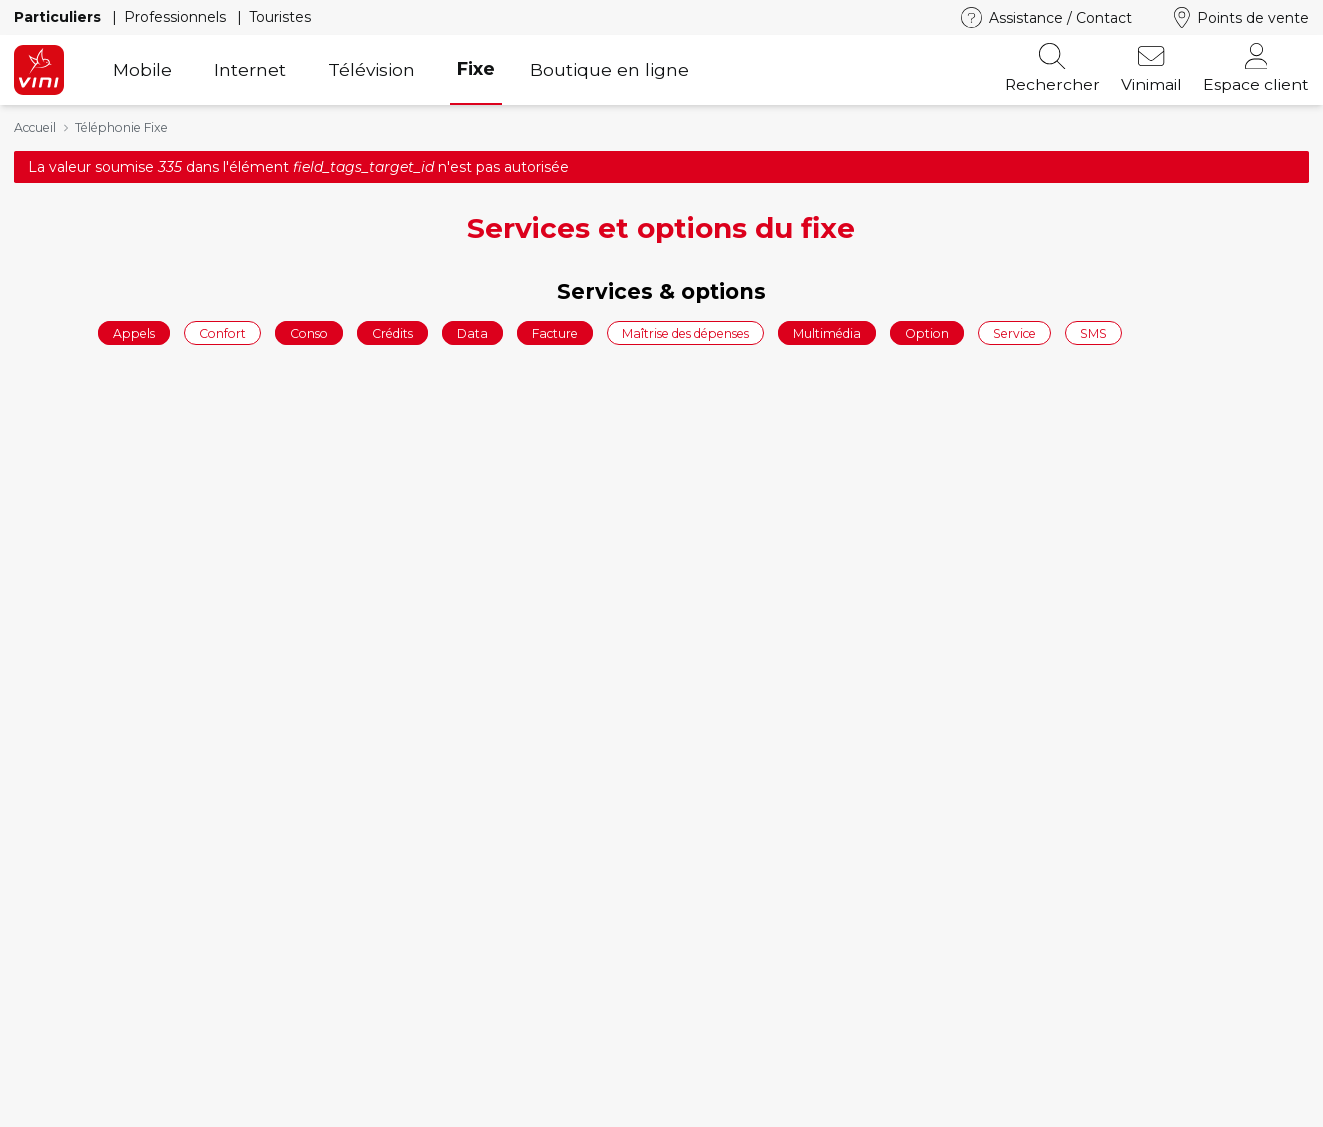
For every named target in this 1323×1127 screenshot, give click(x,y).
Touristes (280, 17)
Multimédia (827, 332)
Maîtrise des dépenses (685, 332)
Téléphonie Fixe (121, 127)
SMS (1093, 332)
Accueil (35, 127)
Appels (134, 332)
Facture (555, 332)
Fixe (476, 68)
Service (1014, 332)
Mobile (142, 69)
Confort (222, 332)
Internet (250, 69)
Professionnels (177, 17)
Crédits (392, 332)
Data (472, 332)
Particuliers (59, 17)
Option (927, 332)
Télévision (371, 69)
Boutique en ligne (609, 69)
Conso (309, 332)
